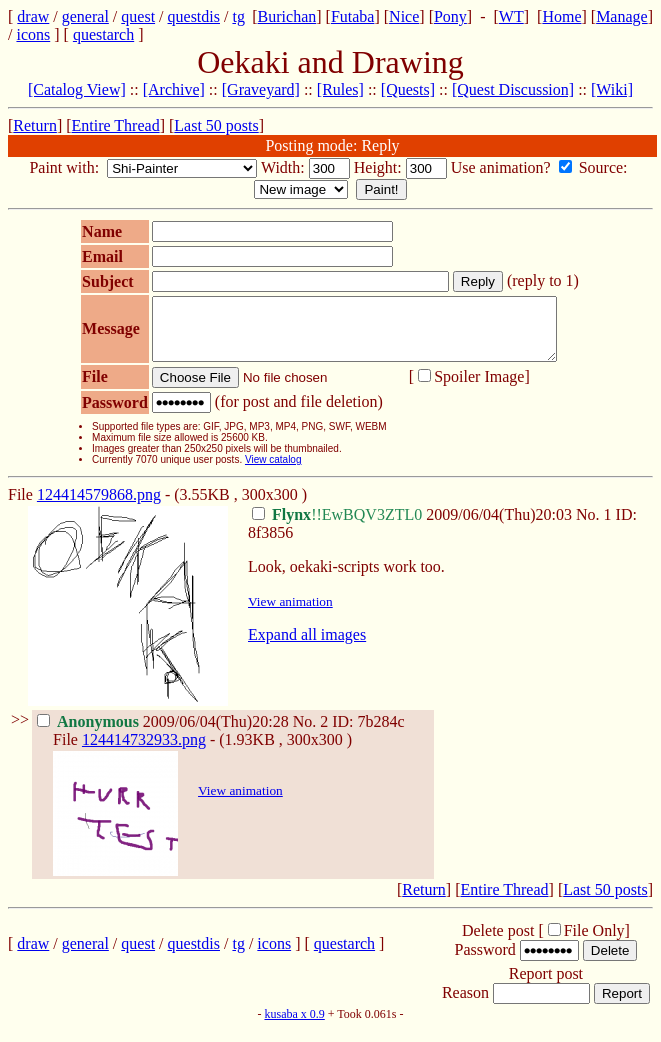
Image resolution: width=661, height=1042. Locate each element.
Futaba (353, 16)
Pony (450, 16)
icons (33, 34)
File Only (594, 942)
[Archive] (174, 89)
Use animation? (503, 167)
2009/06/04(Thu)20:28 (165, 733)
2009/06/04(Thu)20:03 (414, 526)
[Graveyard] (261, 89)
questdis (194, 16)
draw (33, 16)
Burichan (287, 16)
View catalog (260, 471)
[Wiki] (612, 89)
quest (138, 16)
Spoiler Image (466, 388)
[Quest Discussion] (513, 89)
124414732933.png (144, 751)
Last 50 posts (216, 125)
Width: (285, 167)
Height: (380, 167)
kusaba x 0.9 (294, 1026)
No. (590, 526)
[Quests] (408, 89)
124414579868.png (99, 506)
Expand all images (307, 646)
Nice (404, 16)
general (85, 16)
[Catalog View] (77, 89)
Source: (605, 167)
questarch (103, 34)
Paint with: (66, 167)
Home (561, 16)
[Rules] (340, 89)
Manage (622, 16)
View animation (290, 613)
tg (238, 16)
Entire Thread (116, 125)
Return (35, 125)
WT (511, 16)
